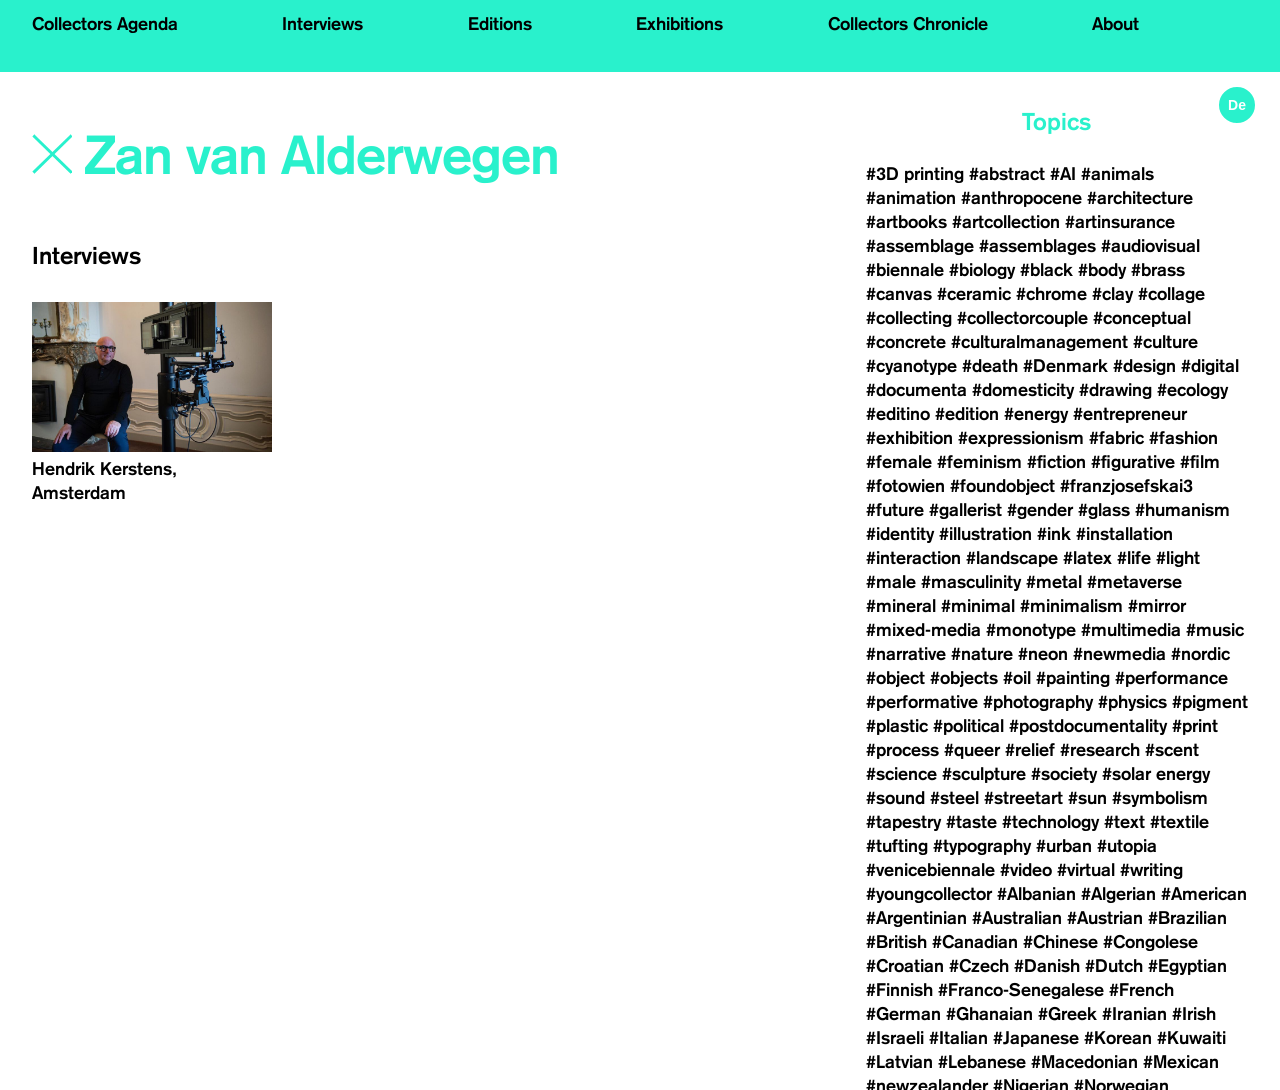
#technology (1050, 822)
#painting (1073, 678)
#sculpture (984, 774)
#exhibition (909, 438)
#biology (982, 270)
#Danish (1047, 966)
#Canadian (975, 942)
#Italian (958, 1038)
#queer (972, 750)
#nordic (1200, 654)
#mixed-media (923, 630)
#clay (1112, 294)
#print (1195, 726)
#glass (1104, 510)
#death (990, 366)
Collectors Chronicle (908, 24)
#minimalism (1071, 606)
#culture (1165, 342)
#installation (1124, 534)
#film (1200, 462)
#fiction (1056, 462)
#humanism (1182, 510)
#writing (1151, 870)
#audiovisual (1150, 246)
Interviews (322, 24)
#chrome (1051, 294)
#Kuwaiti (1191, 1038)
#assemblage (920, 246)
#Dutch (1114, 966)
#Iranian (1134, 1014)
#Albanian (1036, 894)
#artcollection (1006, 222)
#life (1134, 558)
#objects (964, 678)
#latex (1087, 558)
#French (1141, 990)
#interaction (913, 558)
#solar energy (1156, 774)
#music (1215, 630)
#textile (1179, 822)
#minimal (978, 606)
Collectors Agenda (105, 24)
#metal (1054, 582)
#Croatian (905, 966)
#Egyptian (1187, 966)
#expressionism (1021, 438)
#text (1124, 822)
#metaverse (1134, 582)
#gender (1040, 510)
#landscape (1012, 558)
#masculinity (971, 582)
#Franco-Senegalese (1021, 990)
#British (896, 942)
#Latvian (899, 1062)
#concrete (906, 342)
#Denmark (1065, 366)
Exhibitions (679, 24)
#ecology (1192, 390)
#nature (982, 654)
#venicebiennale (930, 870)
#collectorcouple (1022, 318)
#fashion (1183, 438)
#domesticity (1023, 390)
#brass (1158, 270)
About (1115, 24)
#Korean (1118, 1038)
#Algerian (1118, 894)
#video (1026, 870)
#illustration (985, 534)
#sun (1087, 798)
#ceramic (974, 294)
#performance (1171, 678)
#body (1102, 270)
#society (1064, 774)
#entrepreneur (1130, 414)
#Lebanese (982, 1062)
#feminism (979, 462)
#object (895, 678)
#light (1178, 558)
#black (1046, 270)
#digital (1210, 366)
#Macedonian (1084, 1062)
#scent (1172, 750)
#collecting (909, 318)
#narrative (906, 654)
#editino (898, 414)
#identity (900, 534)
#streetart (1023, 798)
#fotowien (905, 486)
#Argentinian (916, 918)
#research (1100, 750)
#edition (967, 414)
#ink (1054, 534)
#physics (1132, 702)
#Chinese (1060, 942)
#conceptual (1142, 318)
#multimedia (1131, 630)
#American (1204, 894)
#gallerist (965, 510)
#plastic (897, 726)
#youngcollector (929, 894)
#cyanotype (911, 366)
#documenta (916, 390)
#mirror (1157, 606)
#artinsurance (1120, 222)
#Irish (1194, 1014)
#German (903, 1014)
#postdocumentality (1088, 726)
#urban (1064, 846)
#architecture (1140, 198)
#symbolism (1160, 798)
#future (895, 510)
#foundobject (1002, 486)
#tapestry (903, 822)
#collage (1171, 294)
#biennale (905, 270)
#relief (1030, 750)
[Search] (323, 157)
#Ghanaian (989, 1014)
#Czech (979, 966)
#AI (1063, 174)
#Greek (1067, 1014)
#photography (1038, 702)
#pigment (1210, 702)
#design (1144, 366)
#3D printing (915, 174)
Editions (500, 24)
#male (891, 582)
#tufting (897, 846)
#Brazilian (1187, 918)
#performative (922, 702)
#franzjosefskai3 (1126, 486)
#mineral (901, 606)
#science (901, 774)
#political (968, 726)
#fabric (1116, 438)
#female (899, 462)
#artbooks (906, 222)
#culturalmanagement (1039, 342)
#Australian (1017, 918)
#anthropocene (1021, 198)
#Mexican (1181, 1062)
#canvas (899, 294)
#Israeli (895, 1038)
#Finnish (899, 990)
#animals (1117, 174)
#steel (954, 798)
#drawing (1115, 390)
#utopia (1127, 846)
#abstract (1007, 174)
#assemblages (1037, 246)
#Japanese (1036, 1038)
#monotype (1031, 630)
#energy (1036, 414)
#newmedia (1119, 654)
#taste (971, 822)
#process (902, 750)
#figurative (1133, 462)
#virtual (1086, 870)
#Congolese (1150, 942)
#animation (911, 198)
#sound (895, 798)
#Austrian (1105, 918)
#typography (982, 846)
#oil (1017, 678)
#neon (1043, 654)
